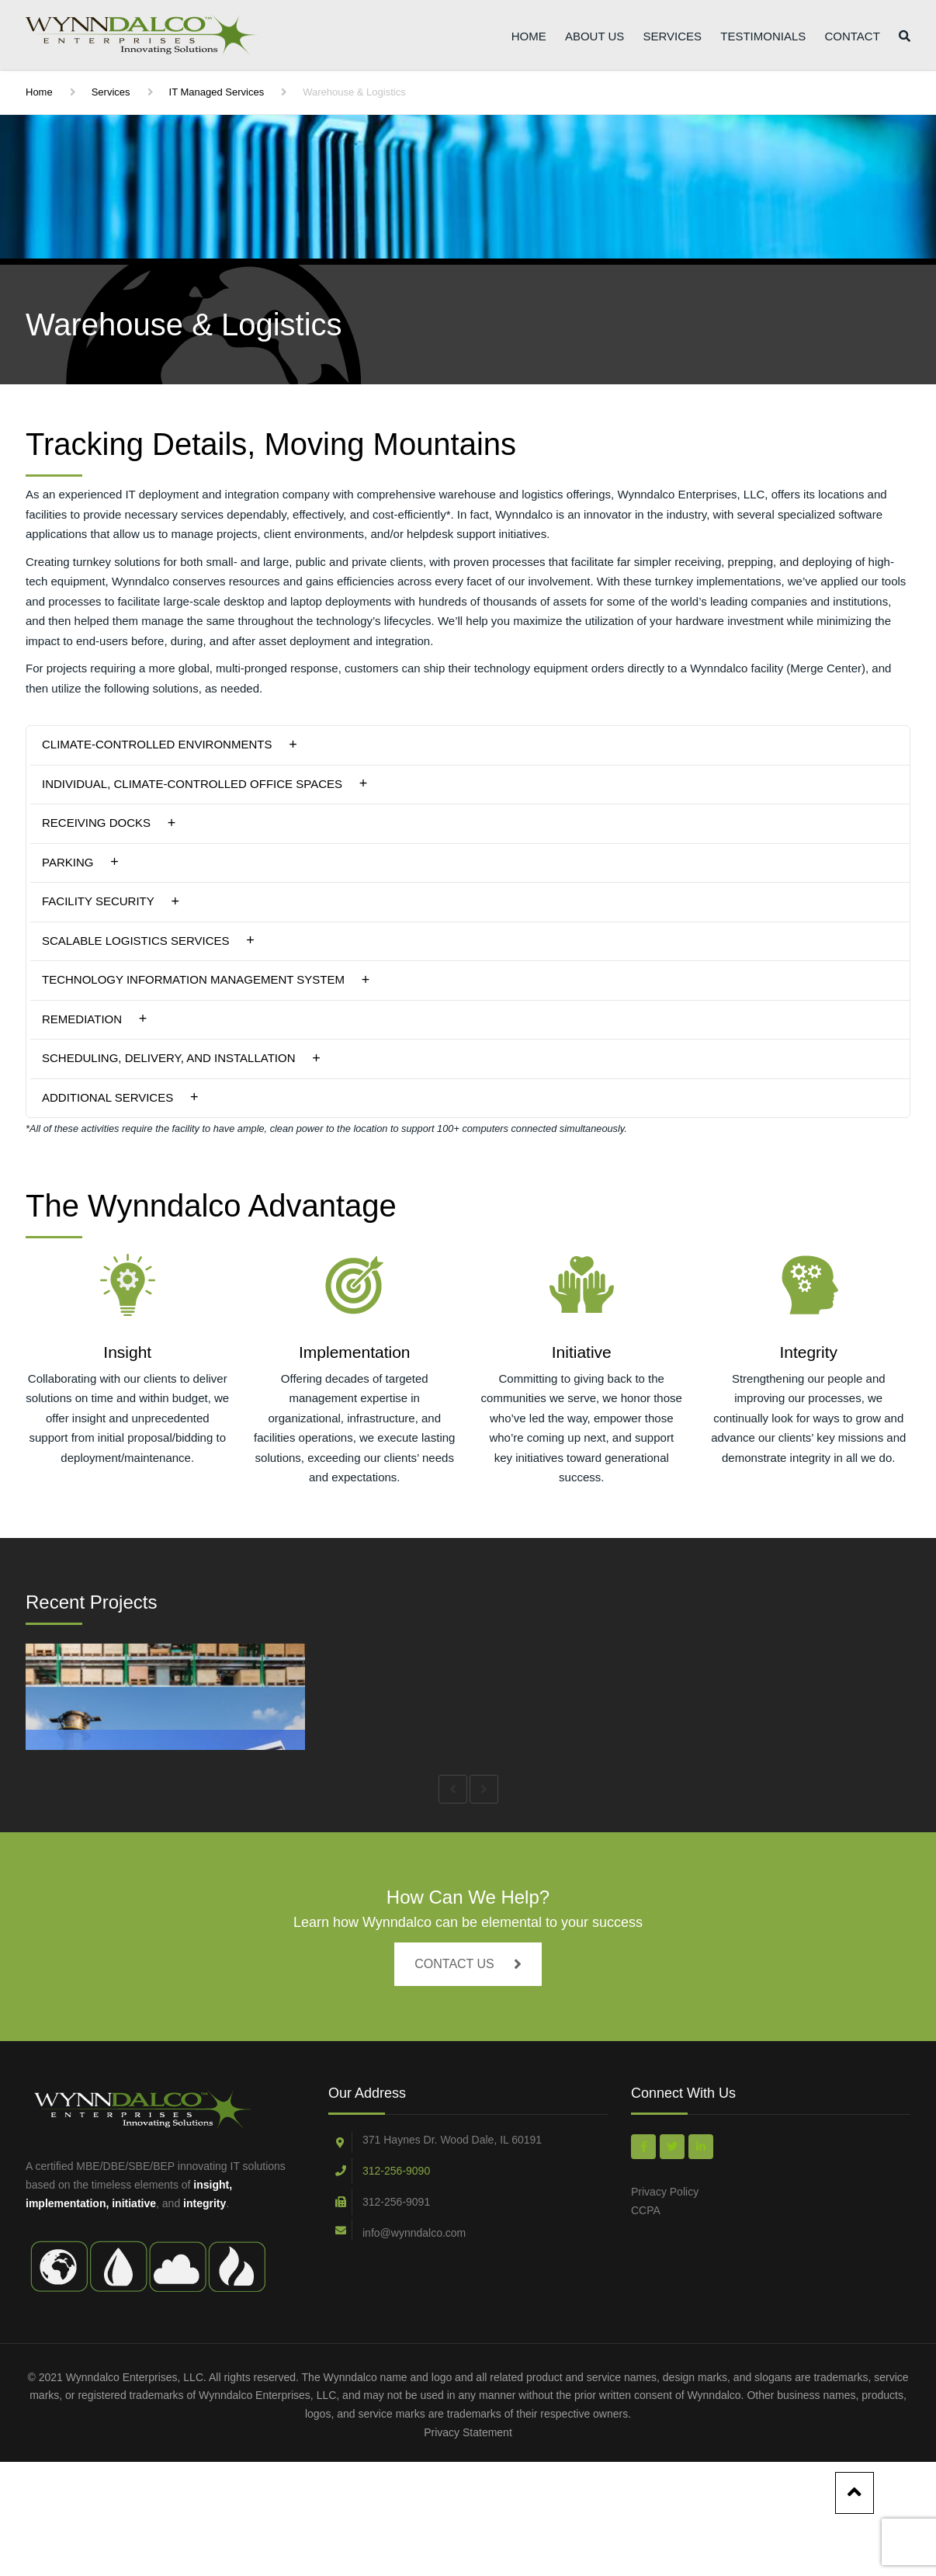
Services (672, 37)
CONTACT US (468, 2078)
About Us (594, 37)
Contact (851, 37)
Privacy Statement (468, 2546)
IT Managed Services (217, 92)
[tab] (468, 745)
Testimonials (763, 37)
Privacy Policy (665, 2306)
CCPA (645, 2324)
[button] (468, 745)
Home (528, 37)
